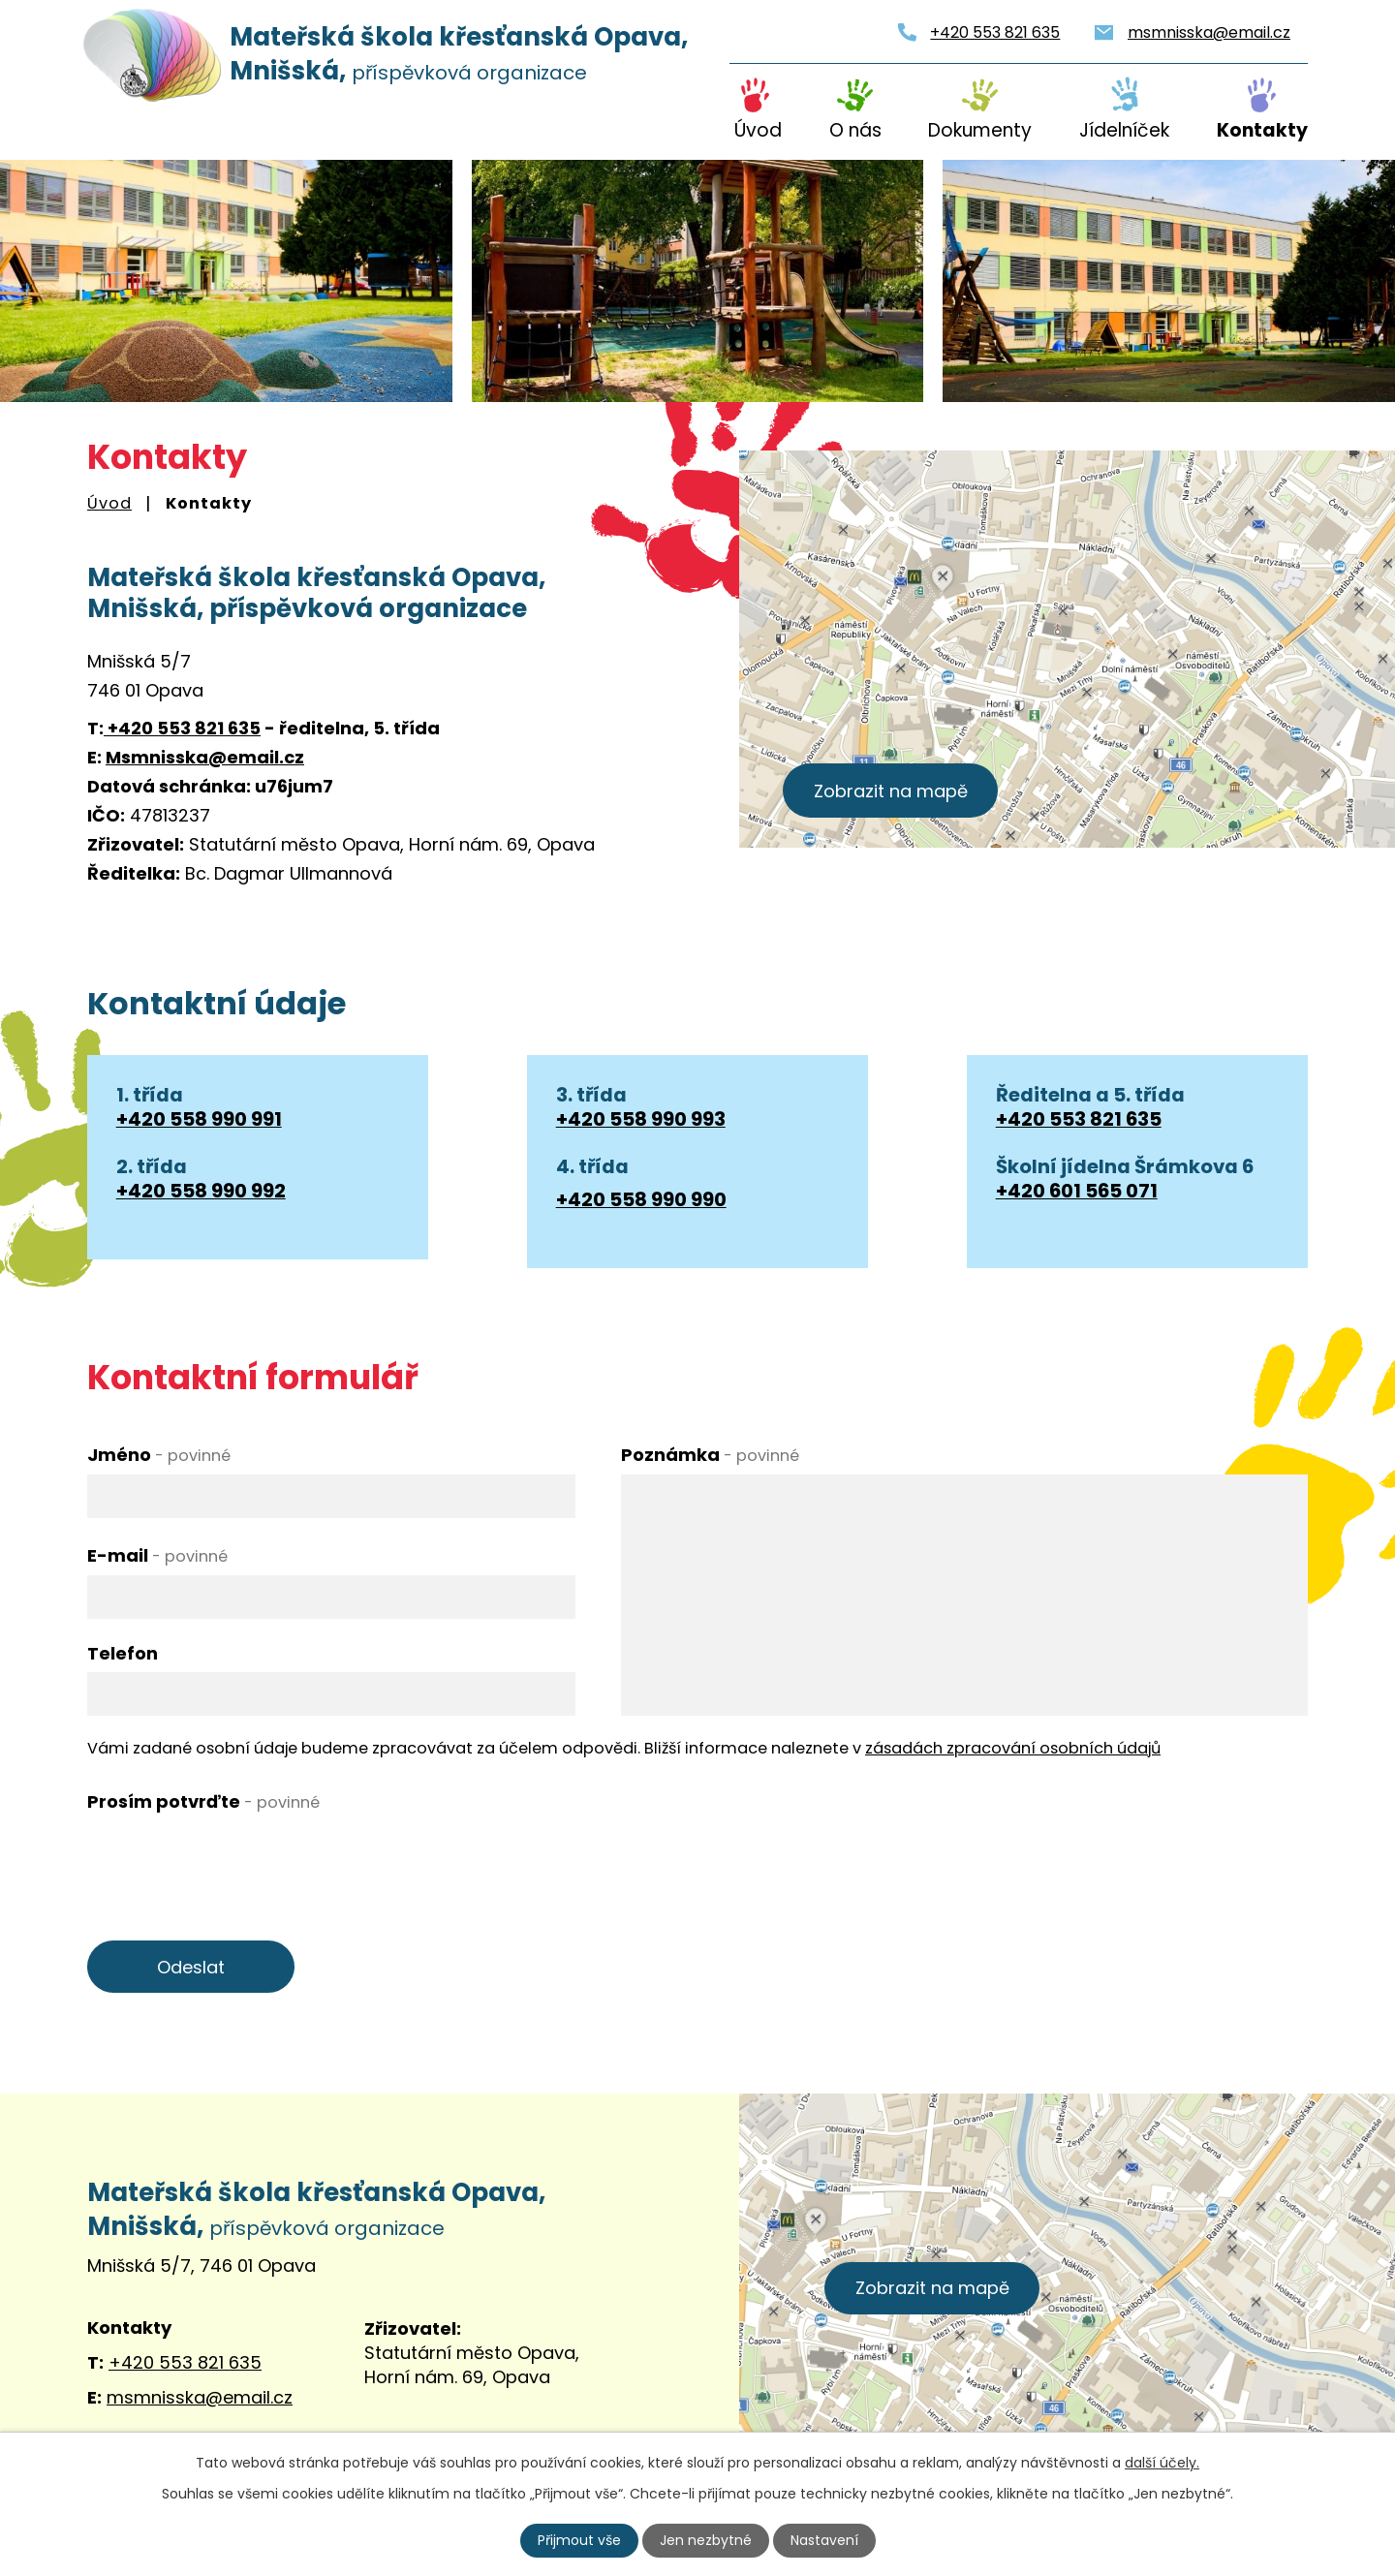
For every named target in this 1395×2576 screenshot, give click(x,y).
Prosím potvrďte (203, 1801)
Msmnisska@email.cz (205, 757)
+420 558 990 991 (199, 1119)
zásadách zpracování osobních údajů (1013, 1748)
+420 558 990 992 (201, 1190)
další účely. (1162, 2462)
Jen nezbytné (706, 2540)
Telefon (122, 1653)
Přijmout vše (579, 2540)
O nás (855, 130)
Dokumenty (980, 130)
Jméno (159, 1455)
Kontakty (1262, 130)
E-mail (157, 1555)
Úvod (758, 130)
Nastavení (824, 2540)
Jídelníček (1124, 130)
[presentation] (234, 1859)
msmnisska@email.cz (1209, 32)
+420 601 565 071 (1077, 1190)
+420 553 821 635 (995, 32)
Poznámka (710, 1455)
